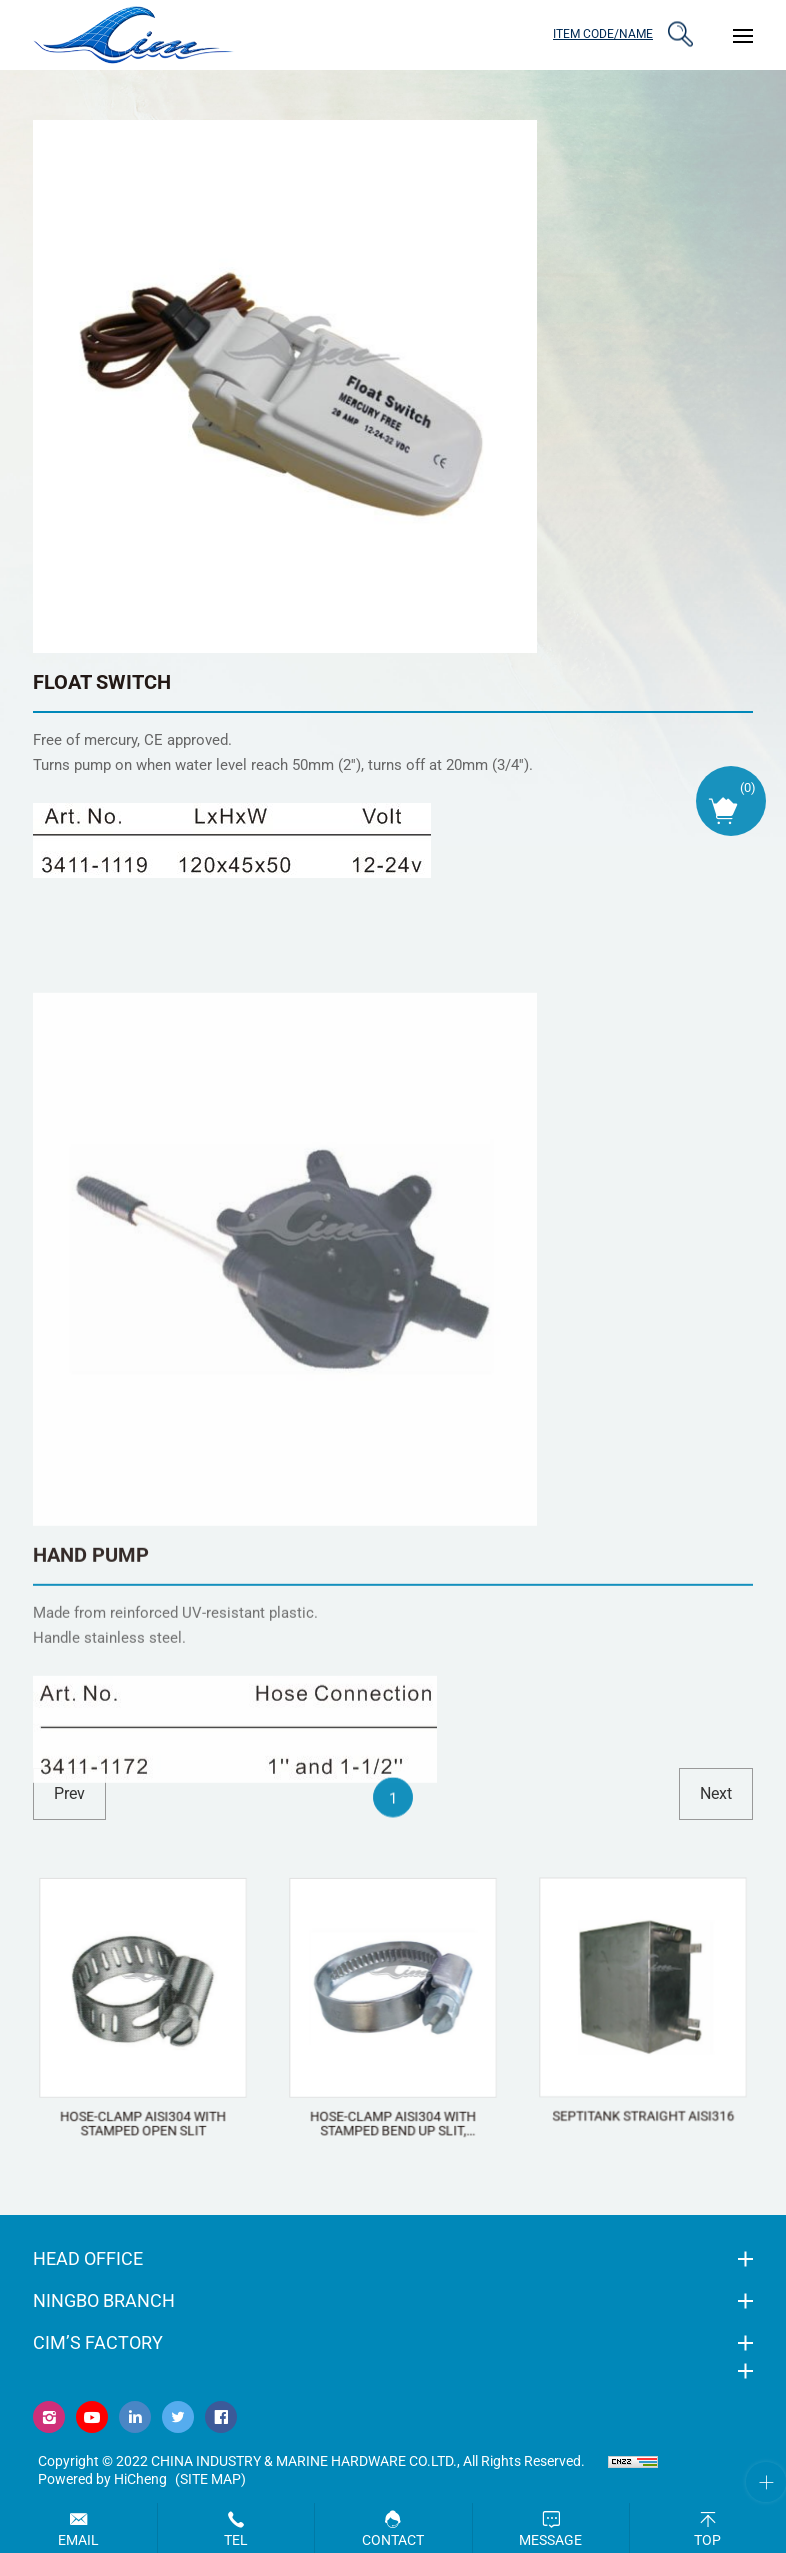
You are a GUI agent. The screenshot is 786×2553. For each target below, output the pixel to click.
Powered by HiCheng (102, 2479)
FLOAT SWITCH (102, 682)
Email (78, 2540)
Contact (393, 2540)
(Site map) (210, 2479)
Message (550, 2540)
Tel (236, 2540)
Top (707, 2540)
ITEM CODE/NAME (603, 34)
